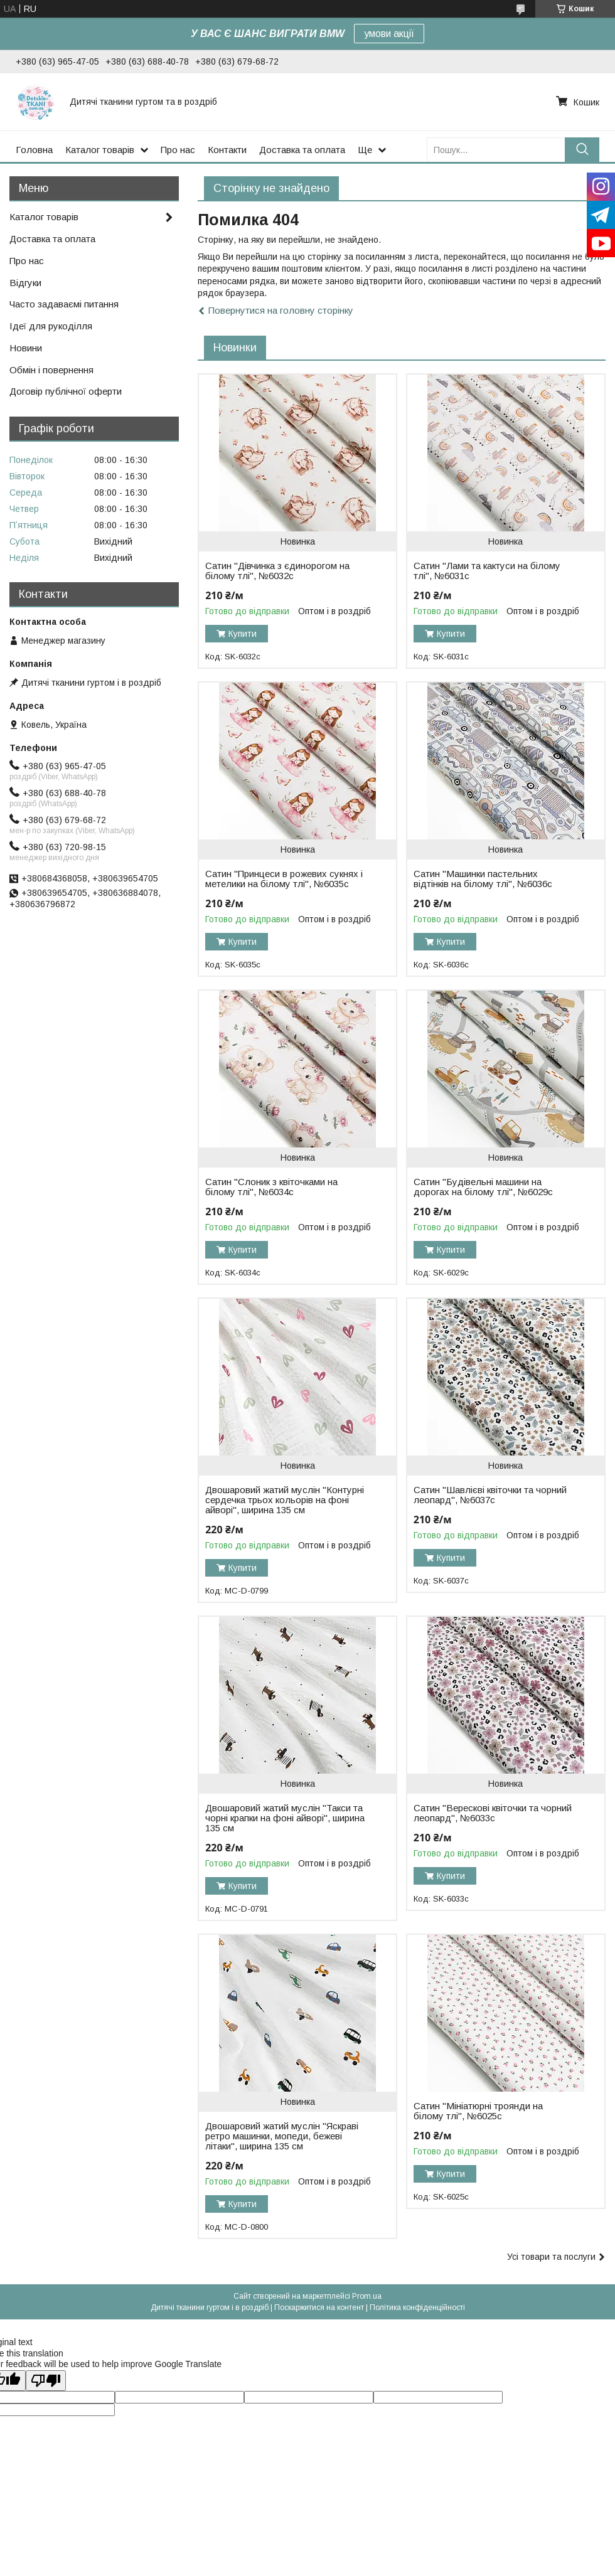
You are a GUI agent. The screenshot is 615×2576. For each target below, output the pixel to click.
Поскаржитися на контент (319, 2307)
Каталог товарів (99, 149)
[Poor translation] (46, 2380)
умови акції (389, 33)
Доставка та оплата (302, 149)
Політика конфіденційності (417, 2307)
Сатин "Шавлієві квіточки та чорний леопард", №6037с (490, 1495)
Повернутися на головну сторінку (280, 310)
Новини (25, 348)
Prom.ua (367, 2296)
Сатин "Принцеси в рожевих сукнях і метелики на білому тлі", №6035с (284, 879)
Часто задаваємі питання (64, 304)
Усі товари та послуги (551, 2257)
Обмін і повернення (51, 370)
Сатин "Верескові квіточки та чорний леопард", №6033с (493, 1813)
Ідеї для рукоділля (50, 326)
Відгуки (25, 282)
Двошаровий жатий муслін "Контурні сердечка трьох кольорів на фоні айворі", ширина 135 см (284, 1500)
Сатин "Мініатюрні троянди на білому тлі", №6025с (478, 2111)
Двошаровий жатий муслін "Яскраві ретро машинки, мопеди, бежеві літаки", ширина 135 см (281, 2136)
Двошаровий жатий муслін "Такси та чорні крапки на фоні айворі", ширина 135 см (285, 1818)
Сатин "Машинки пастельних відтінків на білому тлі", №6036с (483, 879)
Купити (242, 634)
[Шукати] (582, 149)
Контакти (227, 149)
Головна (34, 149)
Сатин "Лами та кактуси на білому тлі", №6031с (487, 571)
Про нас (178, 149)
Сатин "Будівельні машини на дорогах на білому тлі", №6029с (483, 1187)
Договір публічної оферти (65, 391)
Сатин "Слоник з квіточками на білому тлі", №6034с (271, 1187)
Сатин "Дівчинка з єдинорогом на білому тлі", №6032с (277, 571)
